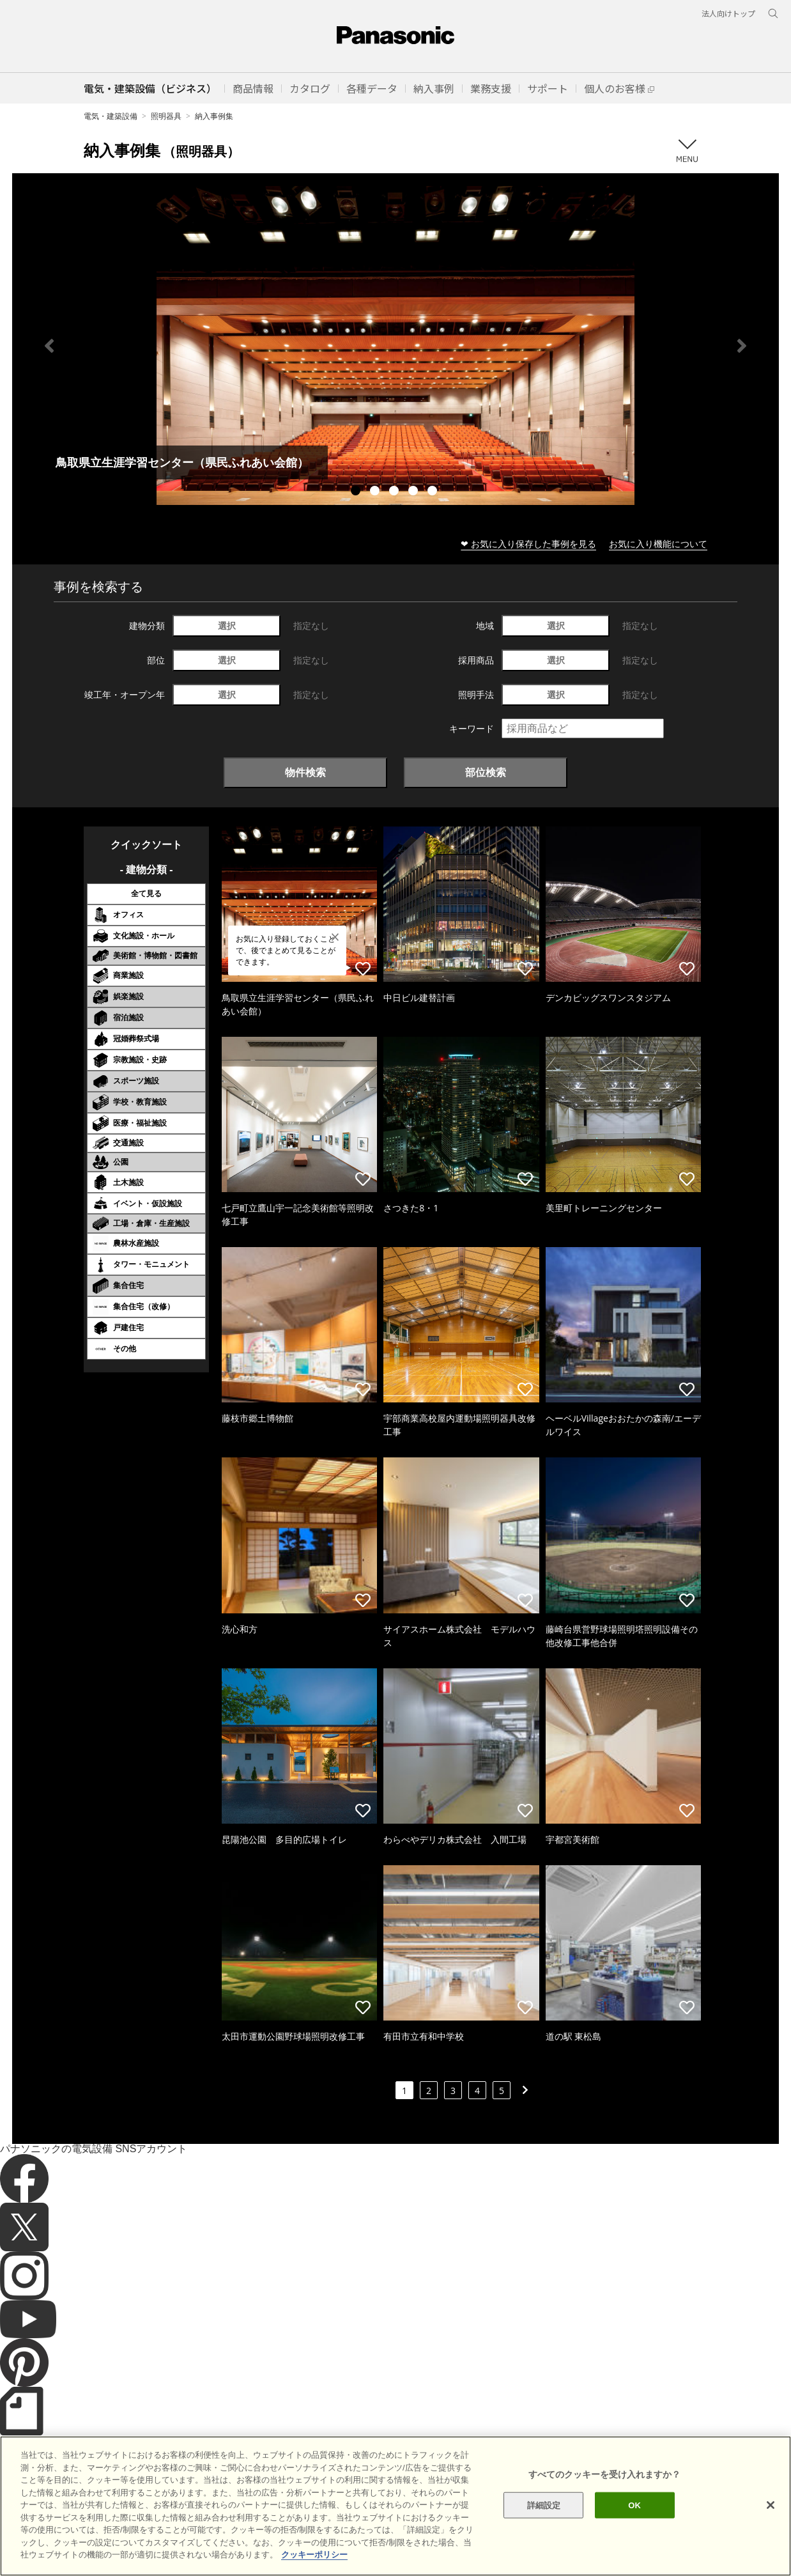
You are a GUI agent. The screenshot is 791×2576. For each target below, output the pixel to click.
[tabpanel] (395, 345)
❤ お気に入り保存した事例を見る (528, 544)
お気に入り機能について (658, 544)
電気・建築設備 (110, 116)
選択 (227, 625)
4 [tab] (414, 492)
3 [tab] (395, 492)
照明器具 (166, 116)
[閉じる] (770, 2522)
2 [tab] (376, 492)
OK (634, 2522)
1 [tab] (357, 492)
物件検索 (305, 772)
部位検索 (485, 772)
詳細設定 (544, 2522)
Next (742, 346)
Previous (49, 346)
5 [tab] (433, 492)
